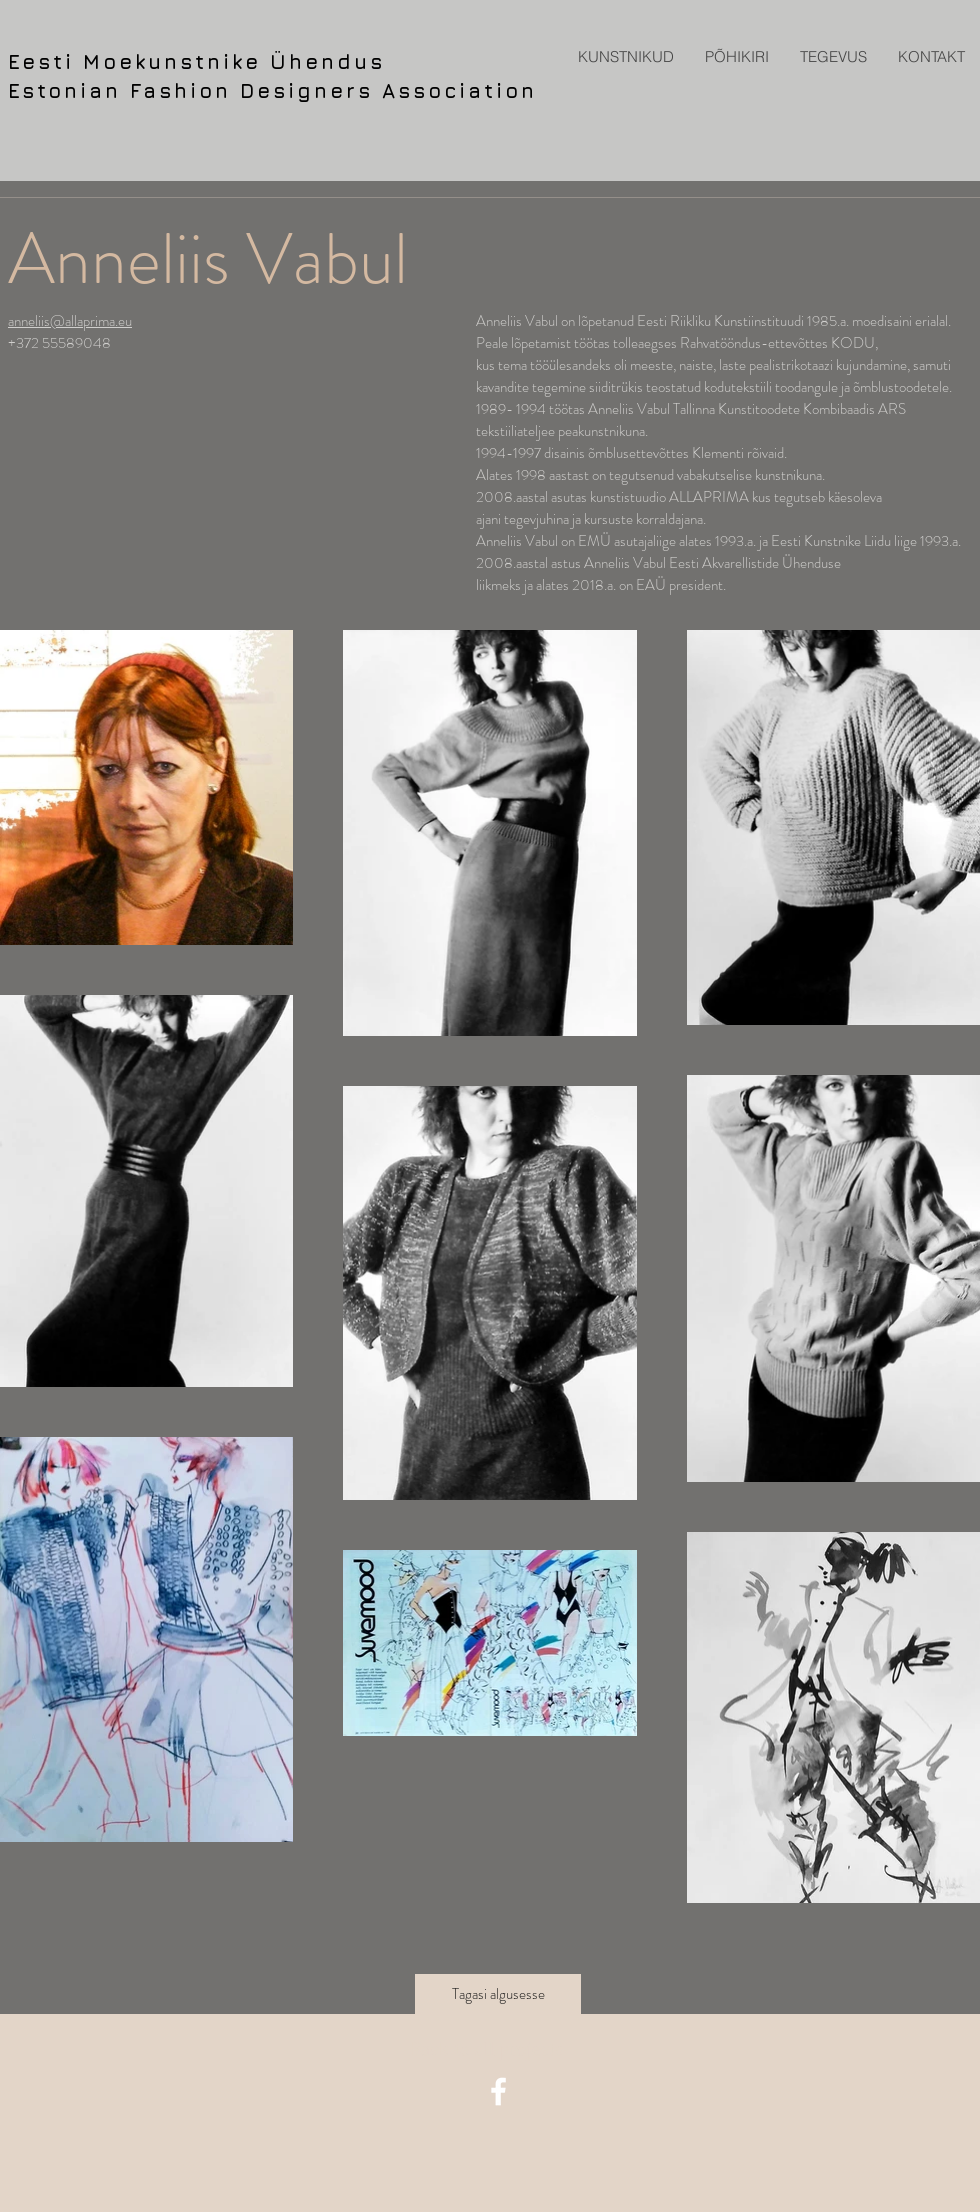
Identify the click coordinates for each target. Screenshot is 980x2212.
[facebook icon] (498, 2091)
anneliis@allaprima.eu (70, 321)
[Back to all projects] (490, 2049)
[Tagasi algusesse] (498, 1994)
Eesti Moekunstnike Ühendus (196, 61)
